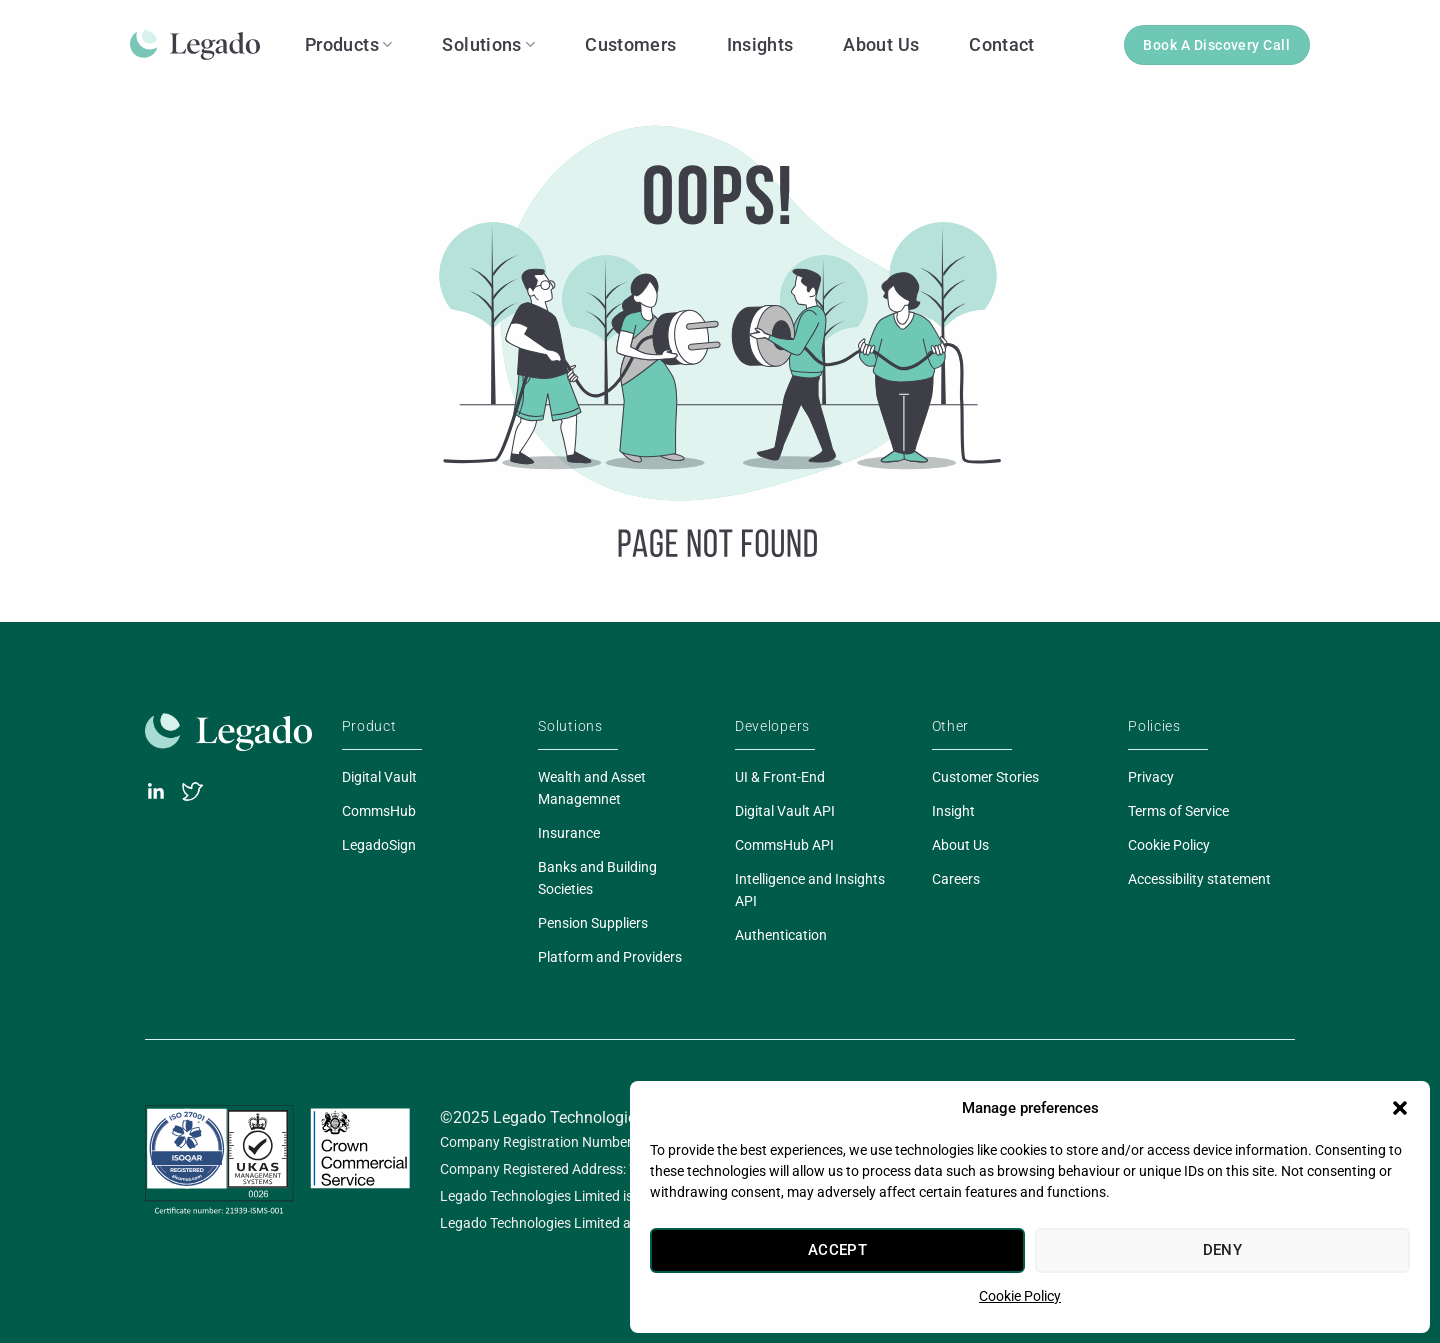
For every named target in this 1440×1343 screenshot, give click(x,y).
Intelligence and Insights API (810, 890)
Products (348, 44)
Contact (1002, 44)
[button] (1400, 1108)
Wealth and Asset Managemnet (592, 788)
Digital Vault (379, 777)
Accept (838, 1250)
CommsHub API (784, 845)
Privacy (1151, 777)
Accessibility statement (1199, 879)
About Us (881, 44)
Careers (956, 879)
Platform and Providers (610, 957)
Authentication (781, 935)
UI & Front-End (780, 777)
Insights (760, 44)
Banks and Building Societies (597, 878)
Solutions (488, 44)
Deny (1223, 1250)
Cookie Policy (1020, 1296)
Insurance (569, 833)
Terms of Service (1178, 811)
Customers (630, 44)
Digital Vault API (785, 811)
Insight (953, 811)
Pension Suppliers (593, 923)
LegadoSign (379, 845)
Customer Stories (985, 777)
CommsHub (379, 811)
